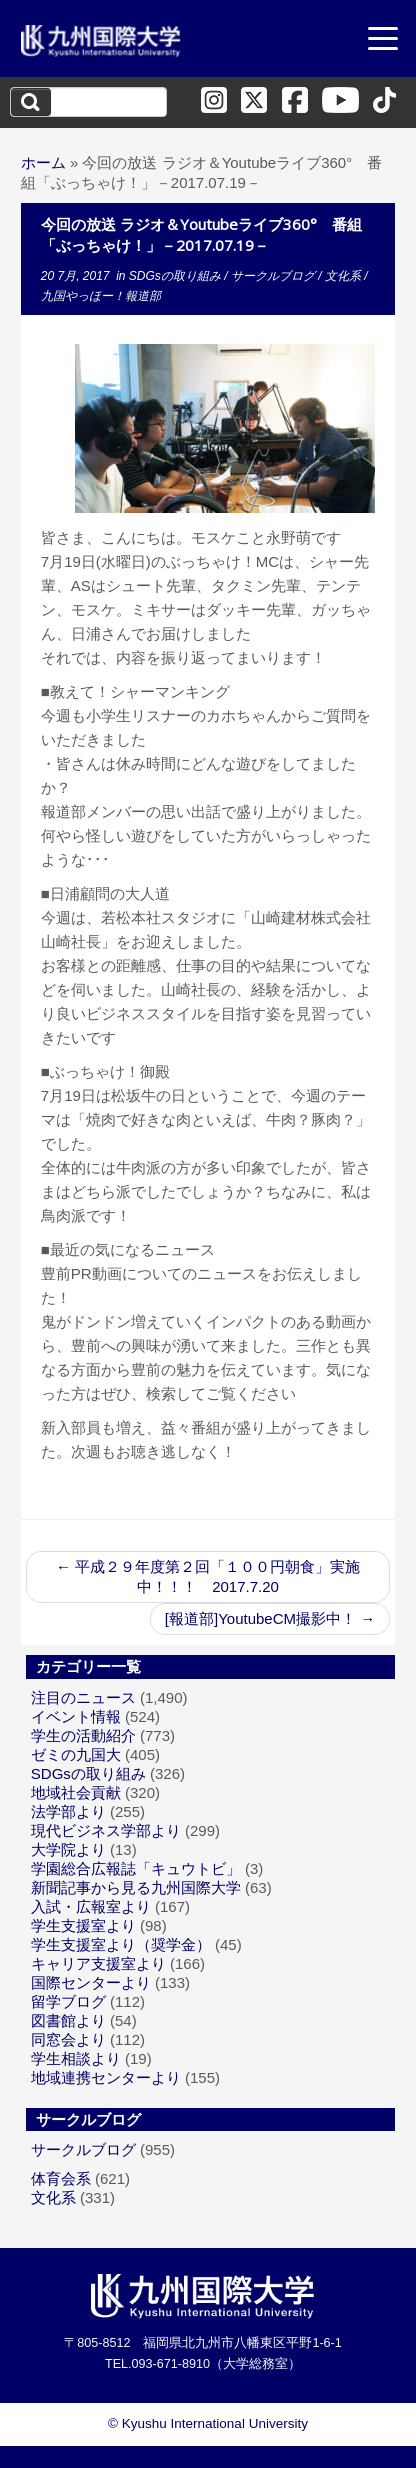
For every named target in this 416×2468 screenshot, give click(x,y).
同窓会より (68, 2039)
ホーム (43, 162)
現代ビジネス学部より (106, 1830)
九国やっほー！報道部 (101, 296)
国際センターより (91, 1982)
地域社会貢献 (76, 1792)
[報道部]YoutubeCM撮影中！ (270, 1618)
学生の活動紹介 (83, 1735)
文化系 (344, 276)
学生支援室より (83, 1925)
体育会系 (61, 2178)
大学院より (68, 1849)
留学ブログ (68, 2001)
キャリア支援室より (98, 1963)
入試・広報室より (91, 1906)
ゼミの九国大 (76, 1754)
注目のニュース (83, 1697)
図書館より (68, 2020)
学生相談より (76, 2058)
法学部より (68, 1811)
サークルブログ (274, 276)
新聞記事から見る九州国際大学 (136, 1887)
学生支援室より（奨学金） (121, 1944)
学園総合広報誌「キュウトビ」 (136, 1868)
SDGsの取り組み (176, 276)
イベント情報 (76, 1716)
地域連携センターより (106, 2077)
